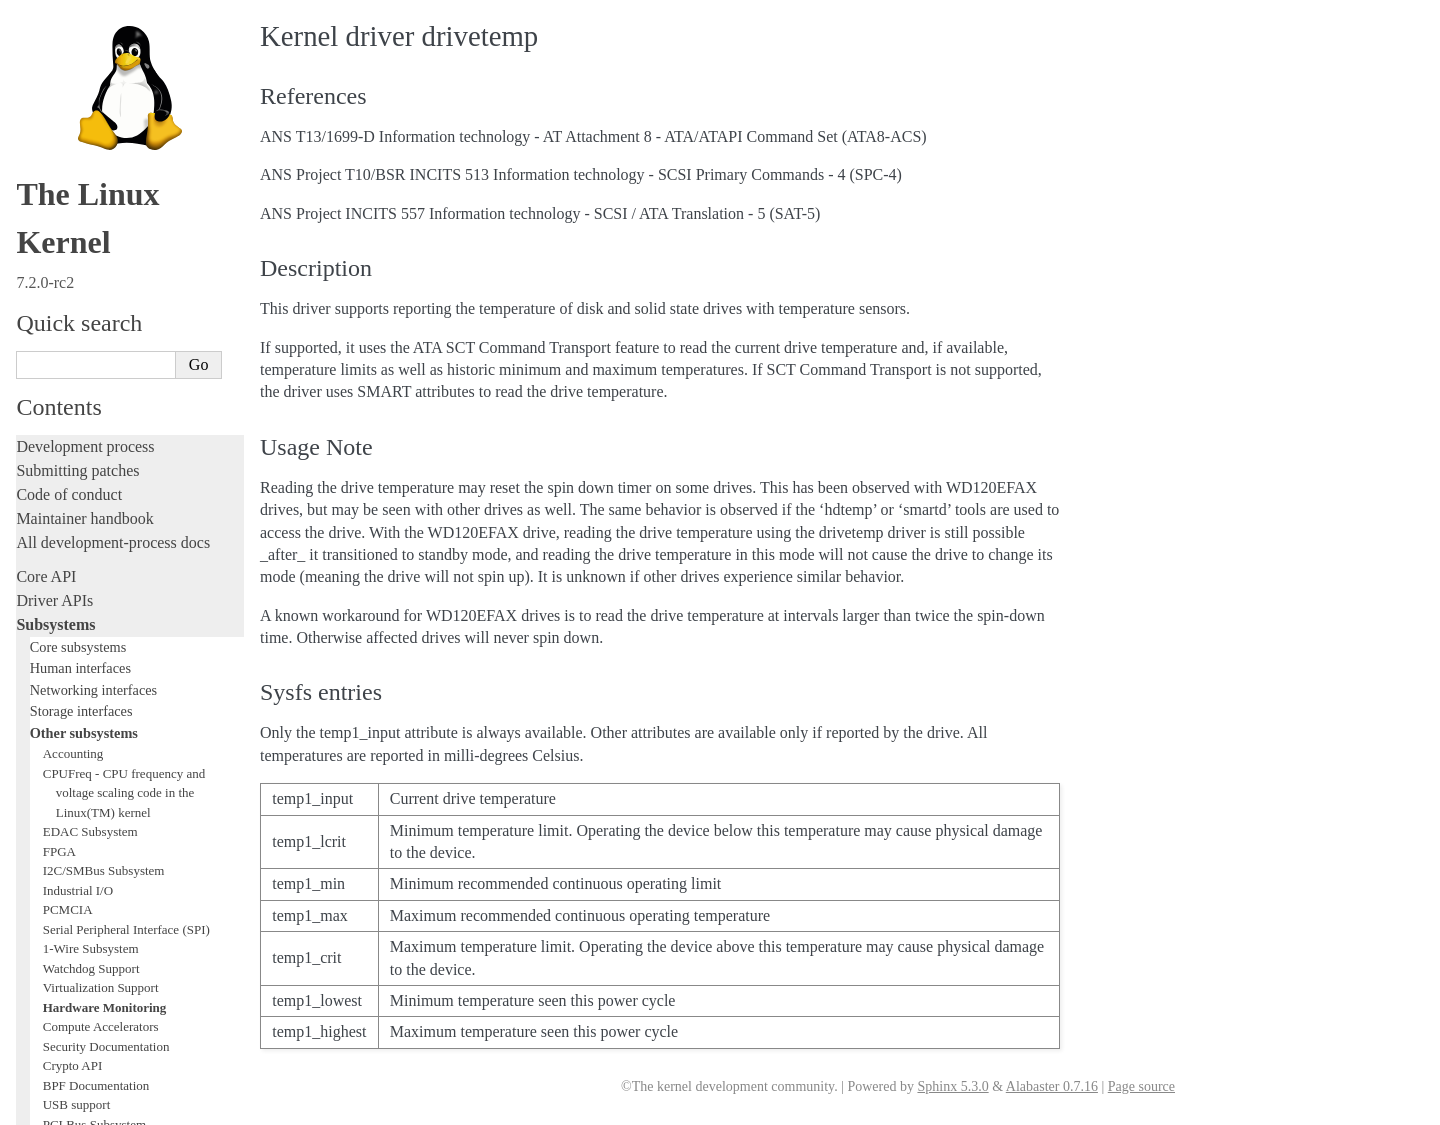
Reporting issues (69, 818)
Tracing (40, 664)
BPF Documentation (96, 352)
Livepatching (58, 712)
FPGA (59, 118)
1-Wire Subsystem (91, 215)
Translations (55, 1026)
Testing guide (59, 616)
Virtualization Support (101, 254)
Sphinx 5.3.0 (952, 1086)
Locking (42, 510)
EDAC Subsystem (90, 98)
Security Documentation (106, 313)
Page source (1141, 1086)
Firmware (47, 900)
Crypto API (73, 332)
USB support (77, 371)
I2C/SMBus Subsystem (104, 137)
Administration (64, 770)
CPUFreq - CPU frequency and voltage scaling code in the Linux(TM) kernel (124, 60)
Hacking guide (63, 640)
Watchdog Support (91, 235)
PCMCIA (68, 176)
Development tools (76, 592)
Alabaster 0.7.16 (1052, 1086)
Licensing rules (65, 544)
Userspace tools (66, 842)
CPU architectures (74, 958)
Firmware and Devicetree (97, 924)
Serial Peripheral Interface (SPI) (126, 196)
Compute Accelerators (101, 293)
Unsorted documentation (95, 992)
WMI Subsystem (87, 469)
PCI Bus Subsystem (94, 391)
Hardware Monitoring (105, 274)
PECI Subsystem (87, 449)
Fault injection (62, 688)
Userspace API (63, 866)
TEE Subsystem (84, 488)
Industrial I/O (78, 157)
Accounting (73, 20)
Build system (58, 794)
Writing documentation (90, 568)
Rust (30, 736)
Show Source (58, 1106)
